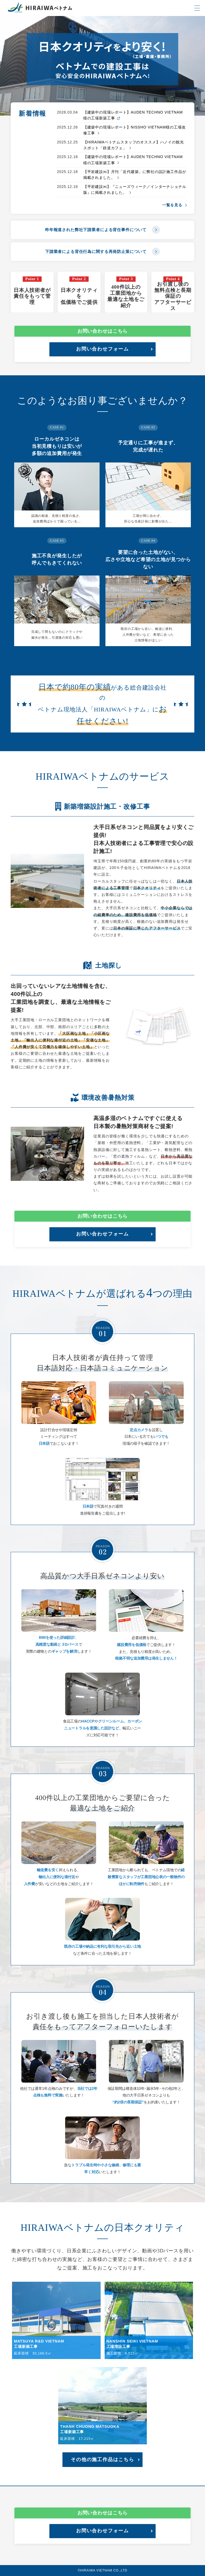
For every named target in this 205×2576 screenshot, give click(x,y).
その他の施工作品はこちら (102, 2459)
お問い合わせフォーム (102, 349)
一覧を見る (174, 205)
